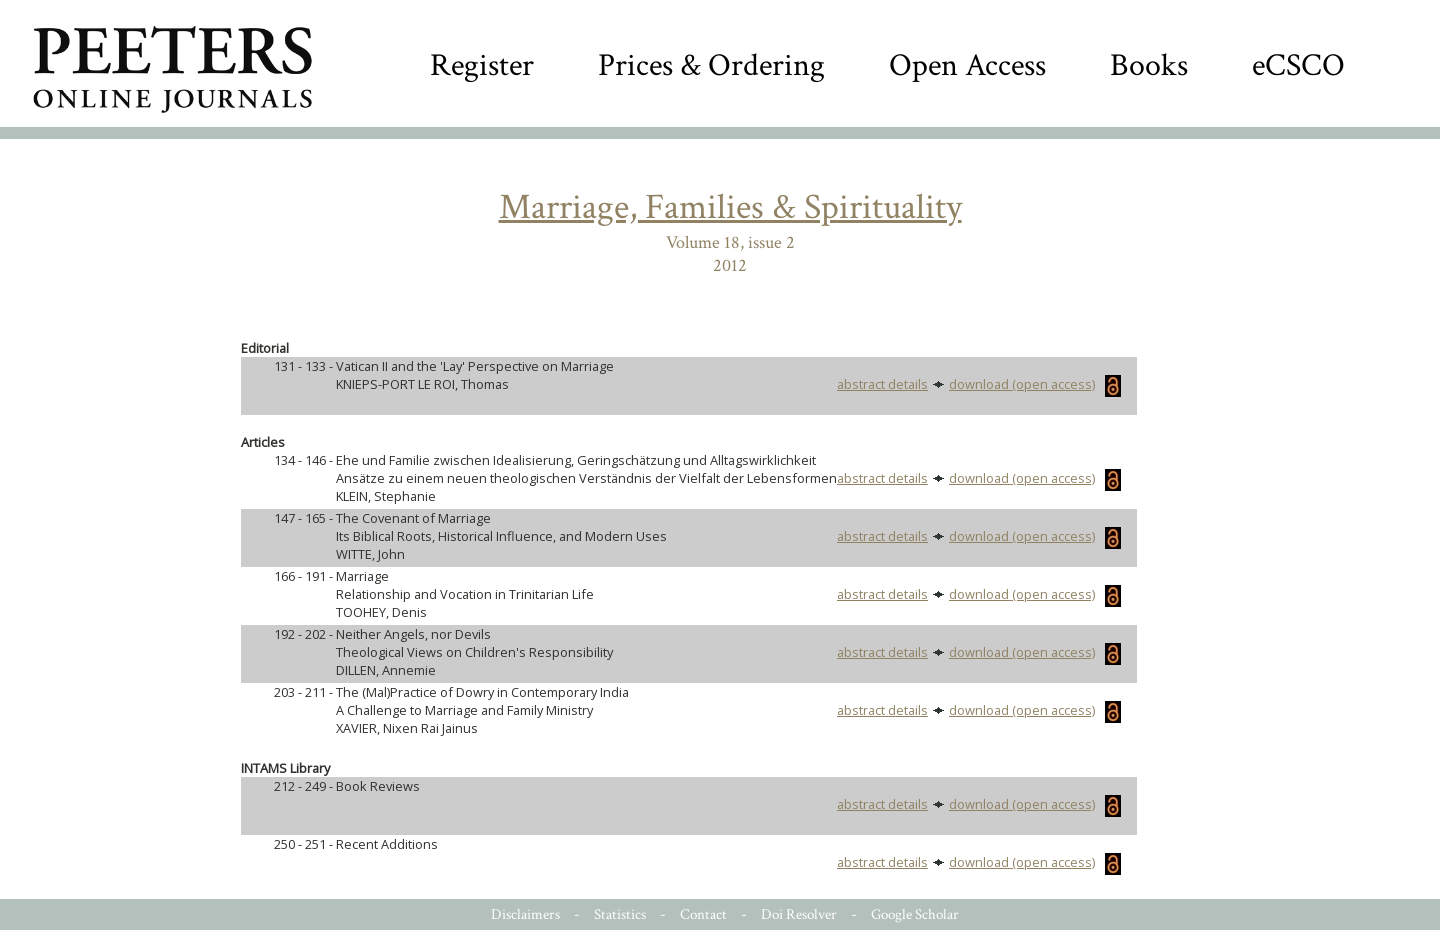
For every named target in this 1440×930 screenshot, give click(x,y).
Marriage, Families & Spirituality (730, 207)
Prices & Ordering (711, 65)
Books (1149, 65)
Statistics (620, 914)
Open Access (967, 65)
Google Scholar (915, 914)
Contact (703, 914)
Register (482, 65)
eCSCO (1298, 65)
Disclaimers (525, 914)
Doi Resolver (799, 914)
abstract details (882, 384)
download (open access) (1035, 384)
